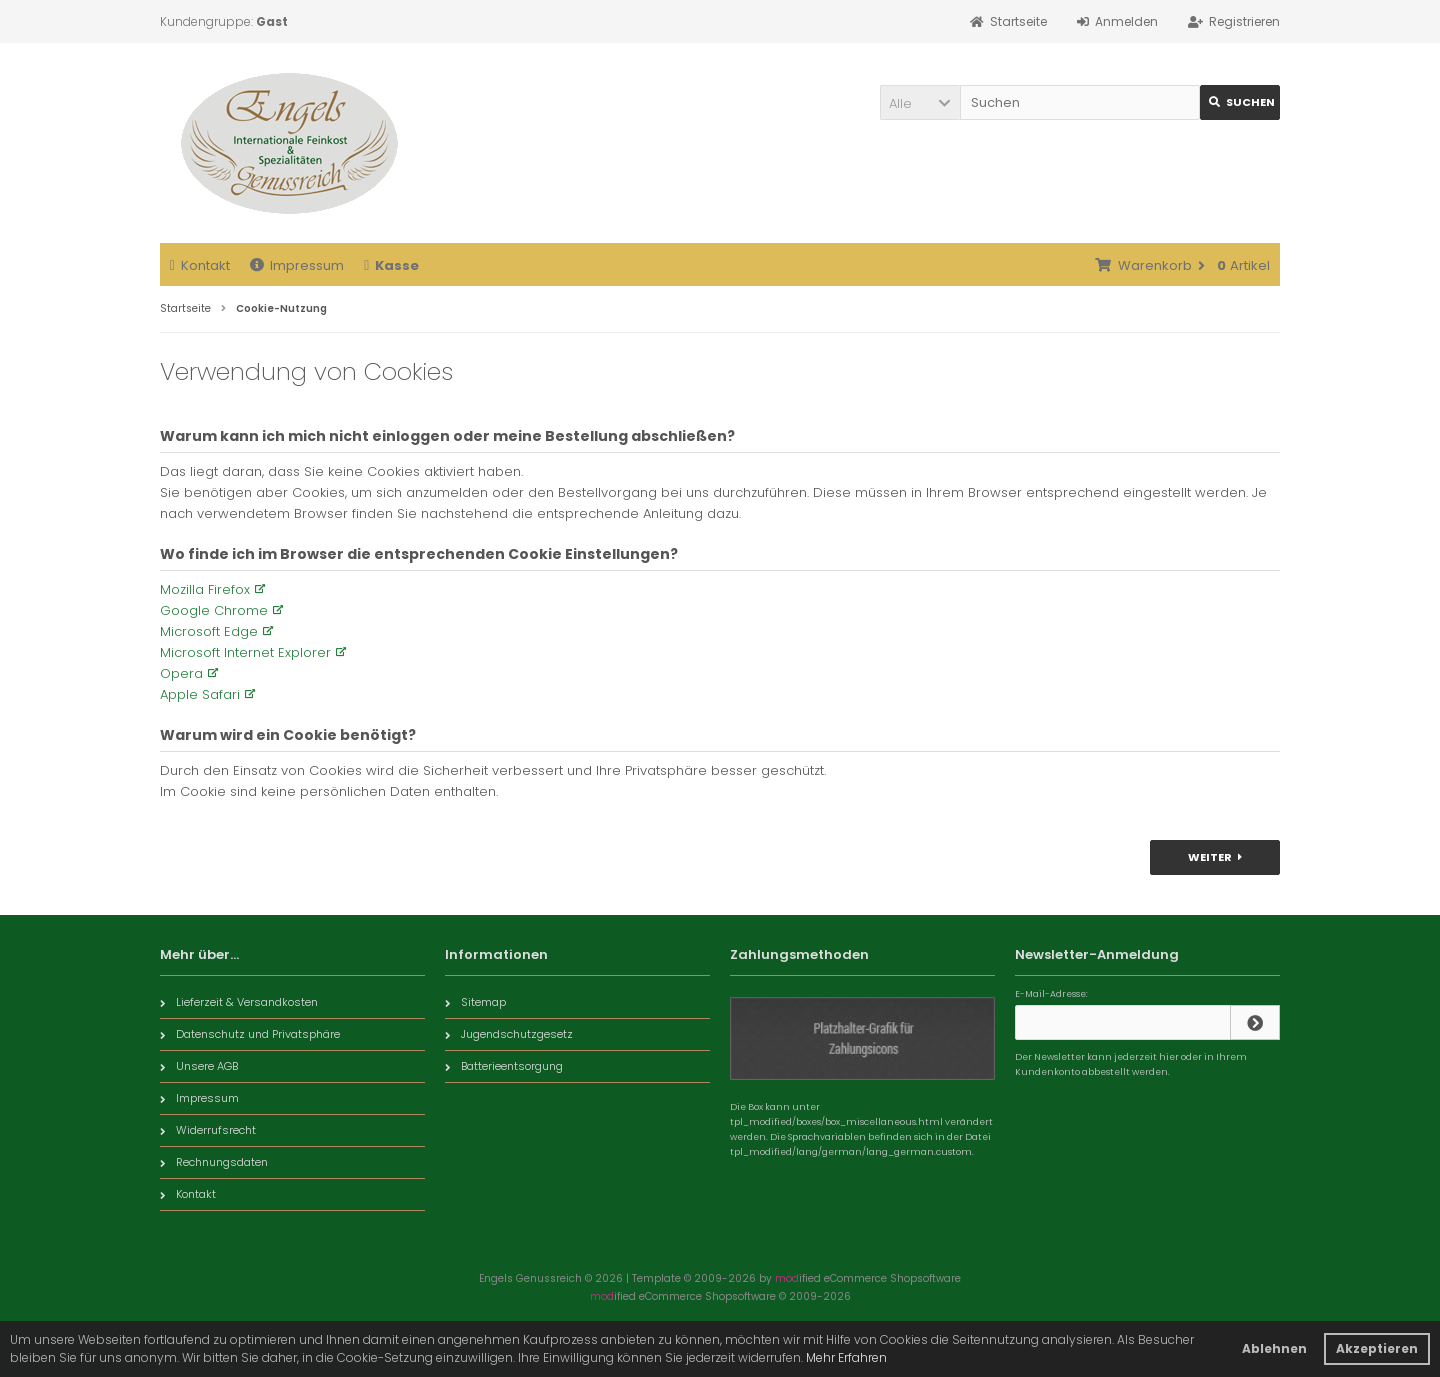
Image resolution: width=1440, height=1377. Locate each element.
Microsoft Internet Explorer (245, 652)
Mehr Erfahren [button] (846, 1357)
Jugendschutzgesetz (509, 1034)
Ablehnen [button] (1274, 1348)
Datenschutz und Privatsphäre (250, 1034)
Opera (181, 673)
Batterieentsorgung (504, 1066)
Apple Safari (200, 694)
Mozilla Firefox (205, 589)
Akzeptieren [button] (1377, 1348)
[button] (920, 102)
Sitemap (475, 1002)
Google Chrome (214, 610)
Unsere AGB (199, 1066)
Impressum (297, 265)
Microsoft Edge (209, 631)
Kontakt (200, 265)
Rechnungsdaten (214, 1162)
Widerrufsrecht (208, 1130)
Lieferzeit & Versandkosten (239, 1002)
